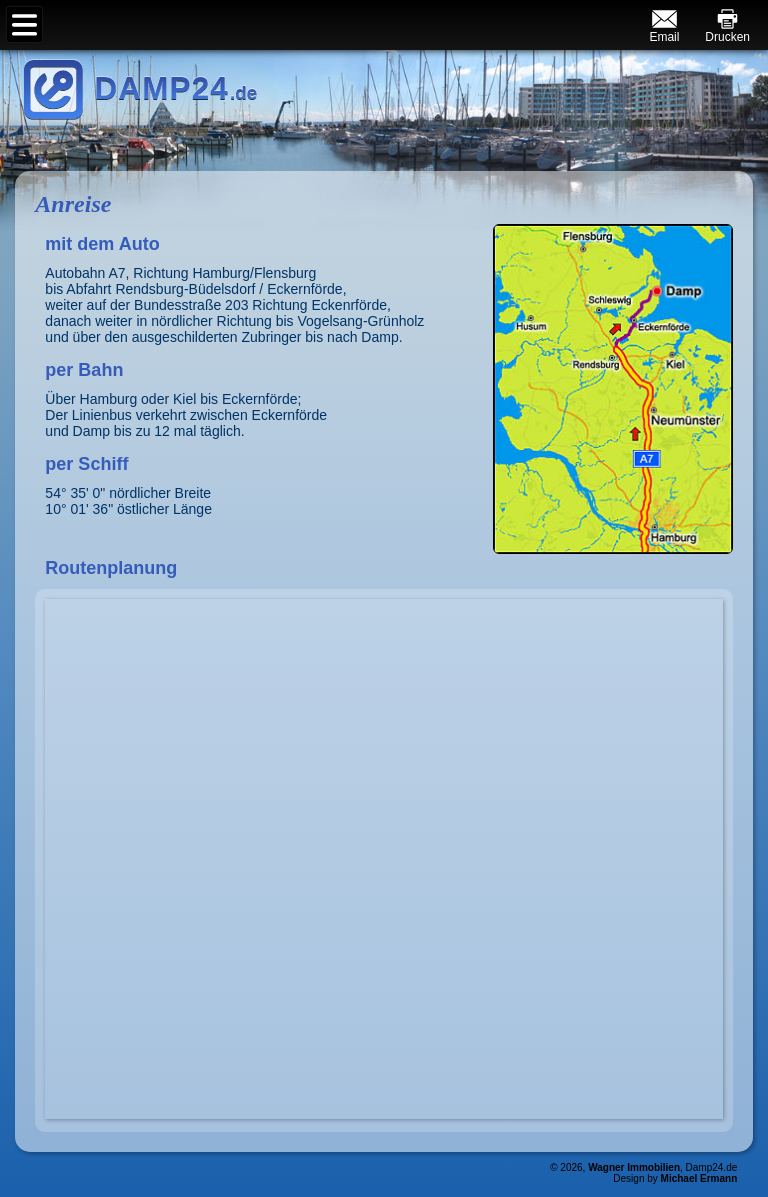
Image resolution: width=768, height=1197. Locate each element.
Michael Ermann (699, 1178)
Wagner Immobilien (634, 1167)
